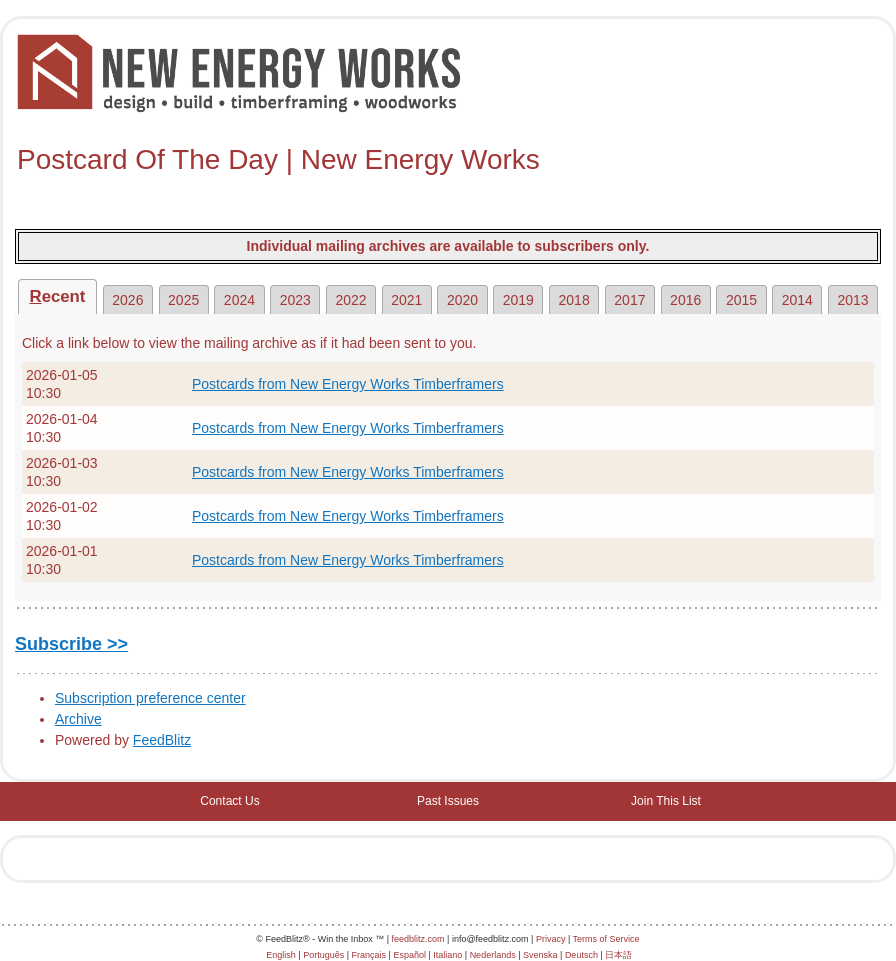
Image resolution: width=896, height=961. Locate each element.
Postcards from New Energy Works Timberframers (348, 384)
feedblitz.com (418, 939)
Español (409, 955)
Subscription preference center (150, 698)
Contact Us (229, 801)
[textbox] (448, 160)
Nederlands (493, 955)
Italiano (447, 955)
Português (323, 955)
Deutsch (581, 955)
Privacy (551, 939)
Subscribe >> (71, 644)
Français (369, 955)
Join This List (666, 801)
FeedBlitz (162, 740)
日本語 (618, 955)
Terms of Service (606, 939)
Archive (78, 719)
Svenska (540, 955)
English (281, 955)
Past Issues (448, 801)
